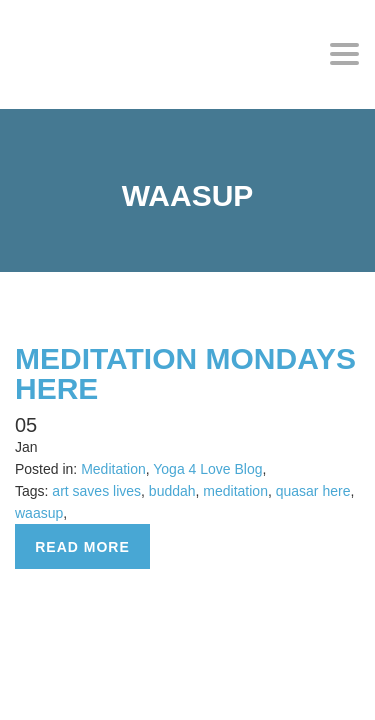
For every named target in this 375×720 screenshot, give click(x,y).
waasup (39, 513)
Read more (82, 547)
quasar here (313, 491)
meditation (235, 491)
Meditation (113, 469)
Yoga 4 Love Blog (207, 469)
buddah (172, 491)
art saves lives (96, 491)
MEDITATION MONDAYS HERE (185, 373)
